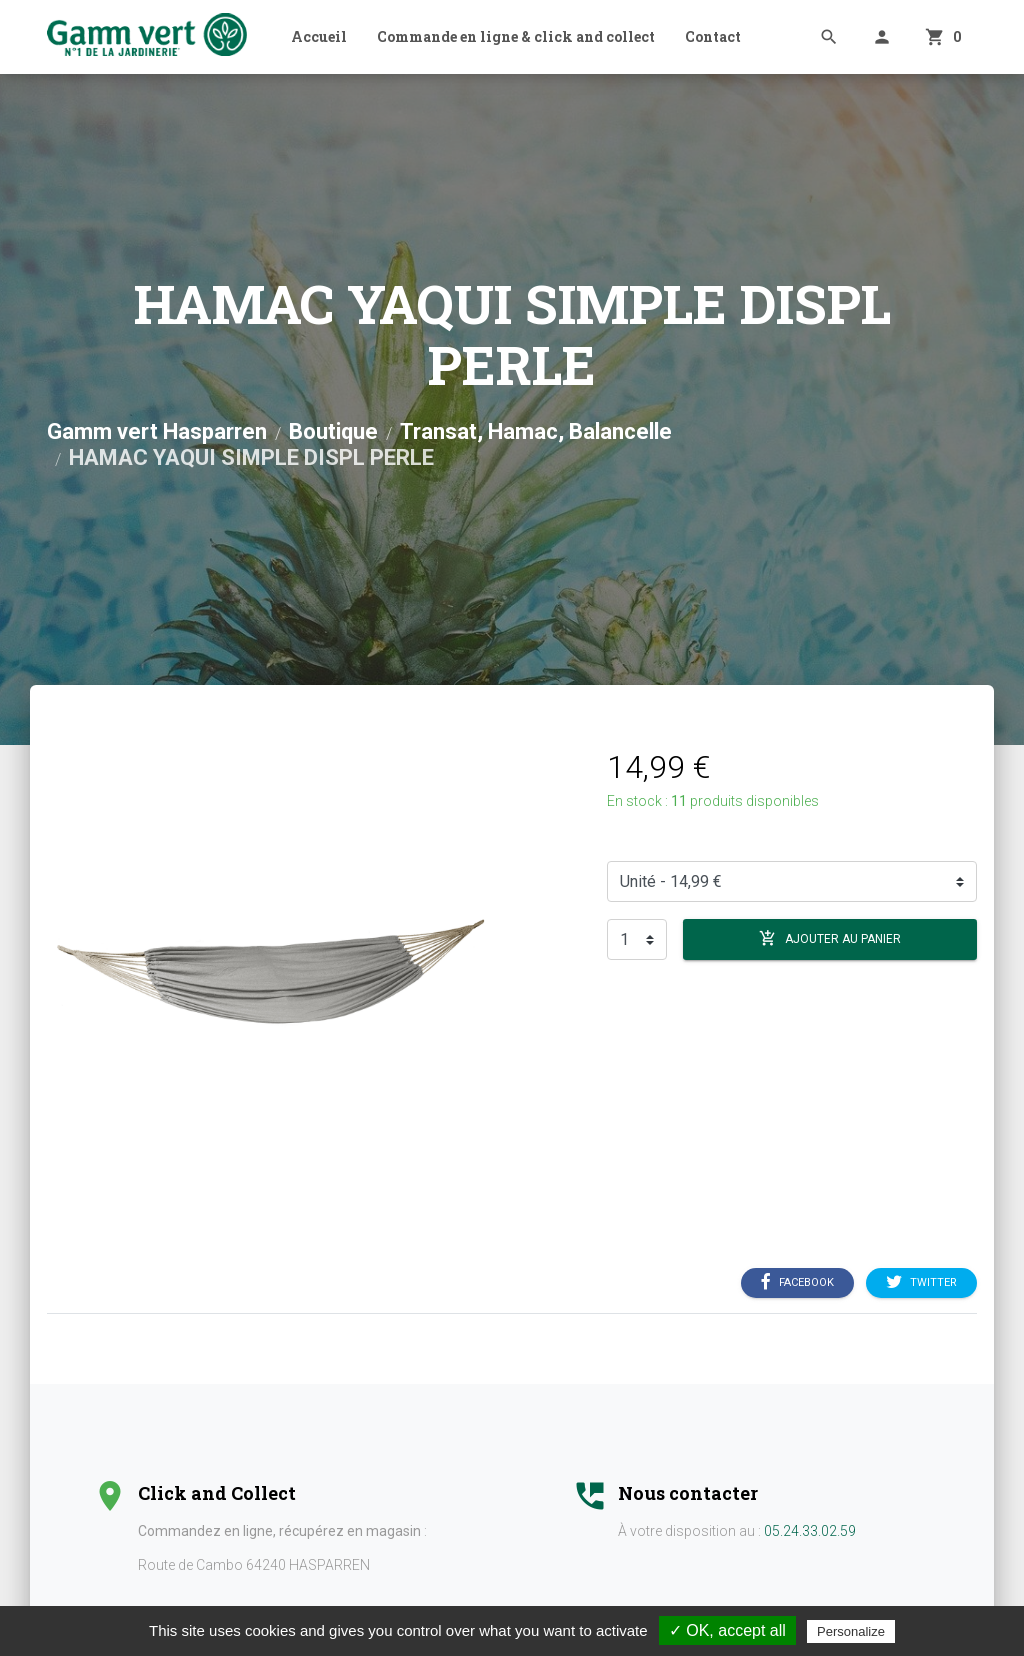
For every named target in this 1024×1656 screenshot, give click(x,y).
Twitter (921, 1283)
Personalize (851, 1631)
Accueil (319, 36)
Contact (713, 36)
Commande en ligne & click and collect (516, 36)
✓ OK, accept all (727, 1630)
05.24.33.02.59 (810, 1531)
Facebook (797, 1283)
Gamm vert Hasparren (157, 431)
